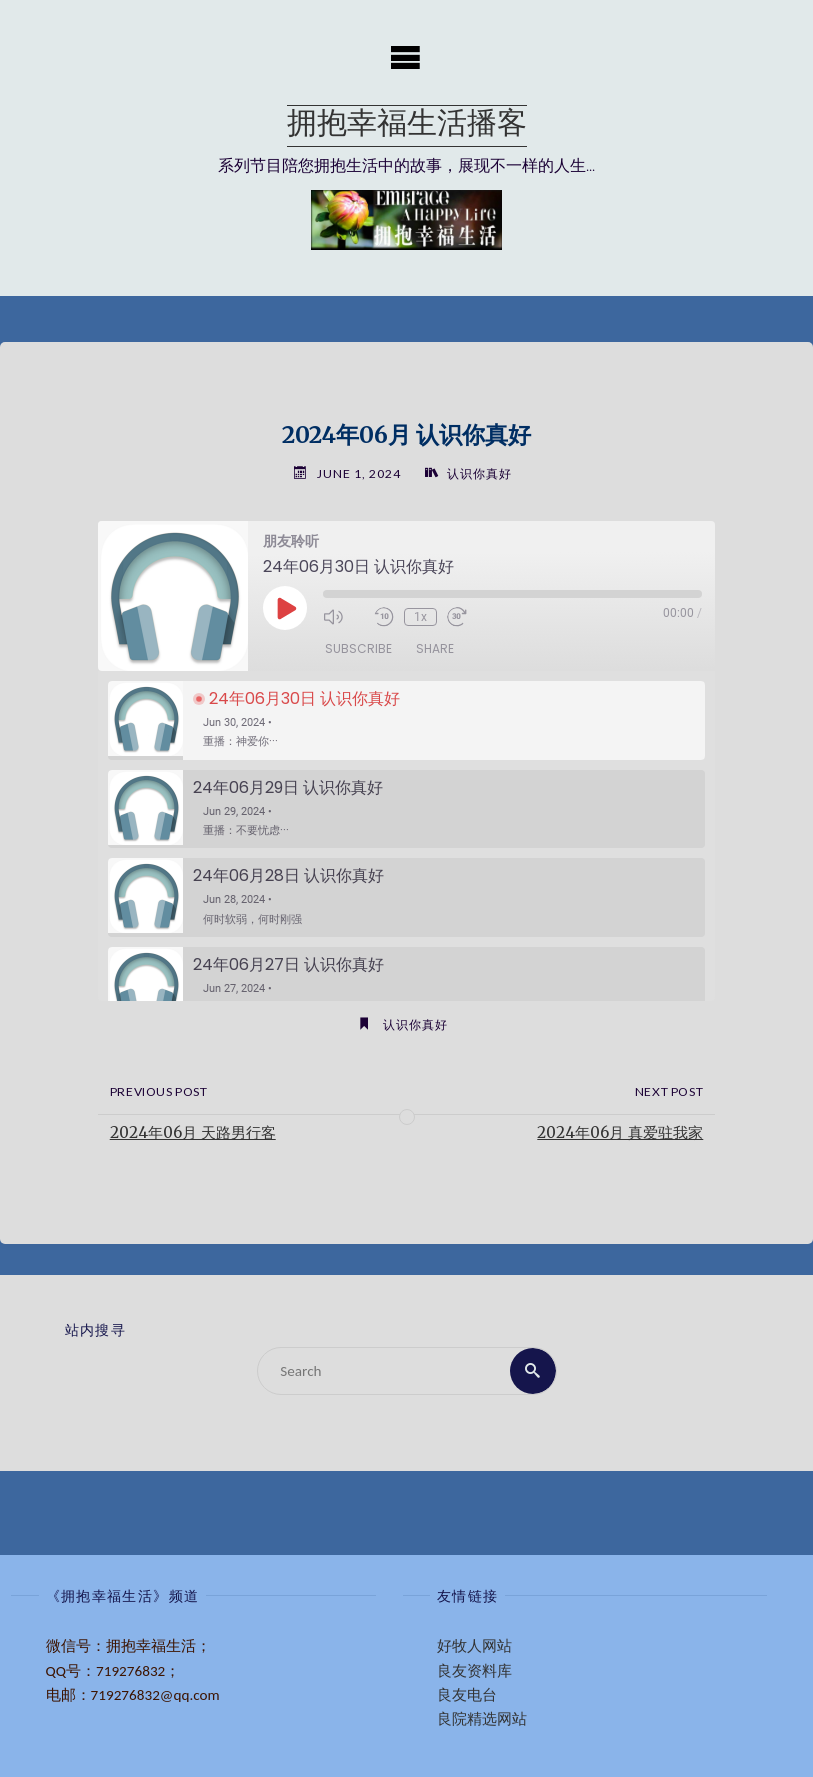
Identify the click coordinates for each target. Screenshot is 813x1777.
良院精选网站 (482, 1719)
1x (420, 617)
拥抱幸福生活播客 (407, 125)
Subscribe (358, 648)
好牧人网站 (474, 1646)
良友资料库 (474, 1671)
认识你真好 (479, 473)
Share (435, 648)
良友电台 (467, 1695)
